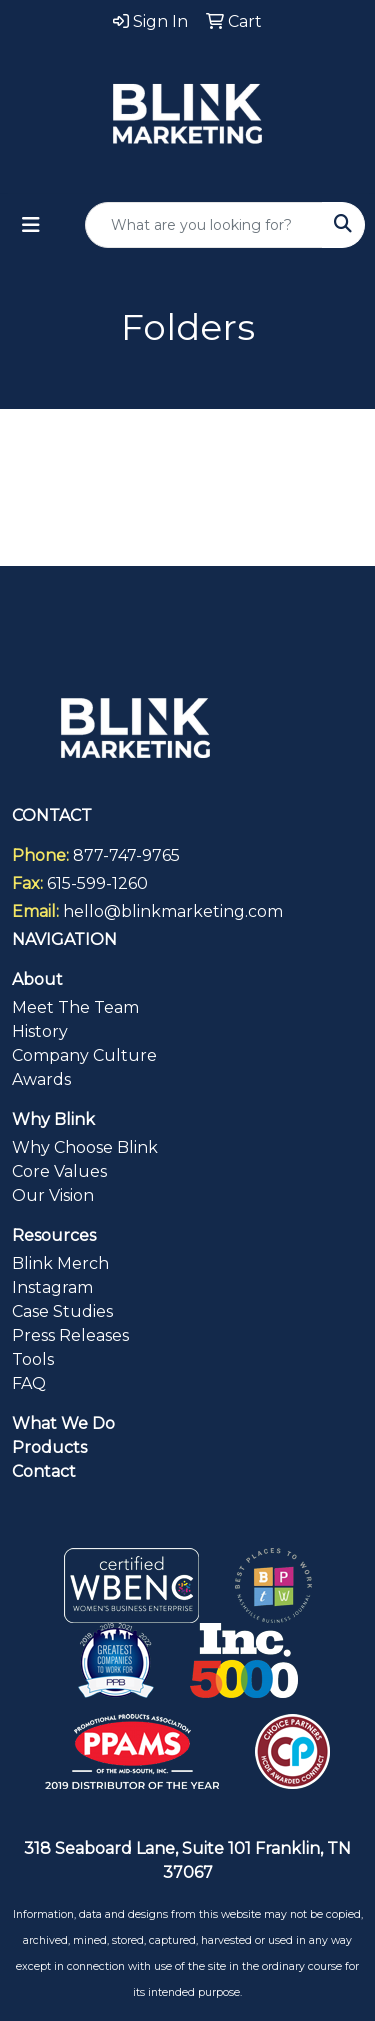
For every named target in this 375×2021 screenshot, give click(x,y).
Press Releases (70, 1335)
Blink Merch (60, 1263)
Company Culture (84, 1055)
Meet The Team (75, 1007)
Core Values (59, 1171)
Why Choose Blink (85, 1147)
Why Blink (53, 1119)
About (37, 979)
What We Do (63, 1423)
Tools (33, 1359)
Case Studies (62, 1311)
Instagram (52, 1287)
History (40, 1031)
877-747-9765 (126, 855)
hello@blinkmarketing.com (173, 911)
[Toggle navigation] (31, 225)
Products (49, 1447)
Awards (41, 1079)
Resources (54, 1235)
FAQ (29, 1383)
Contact (44, 1471)
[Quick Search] (204, 225)
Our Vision (53, 1195)
